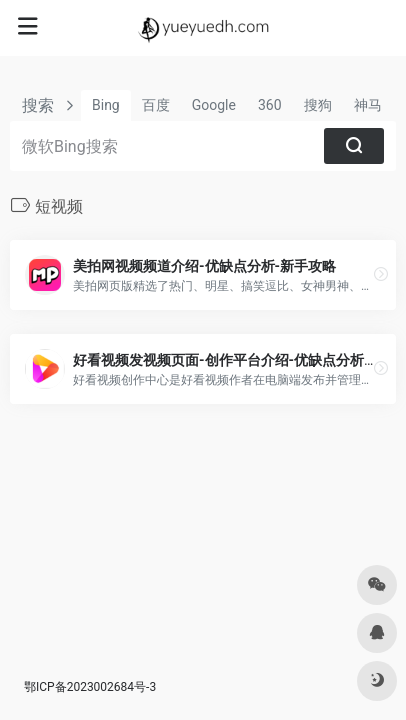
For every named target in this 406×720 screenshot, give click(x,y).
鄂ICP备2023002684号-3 (90, 687)
